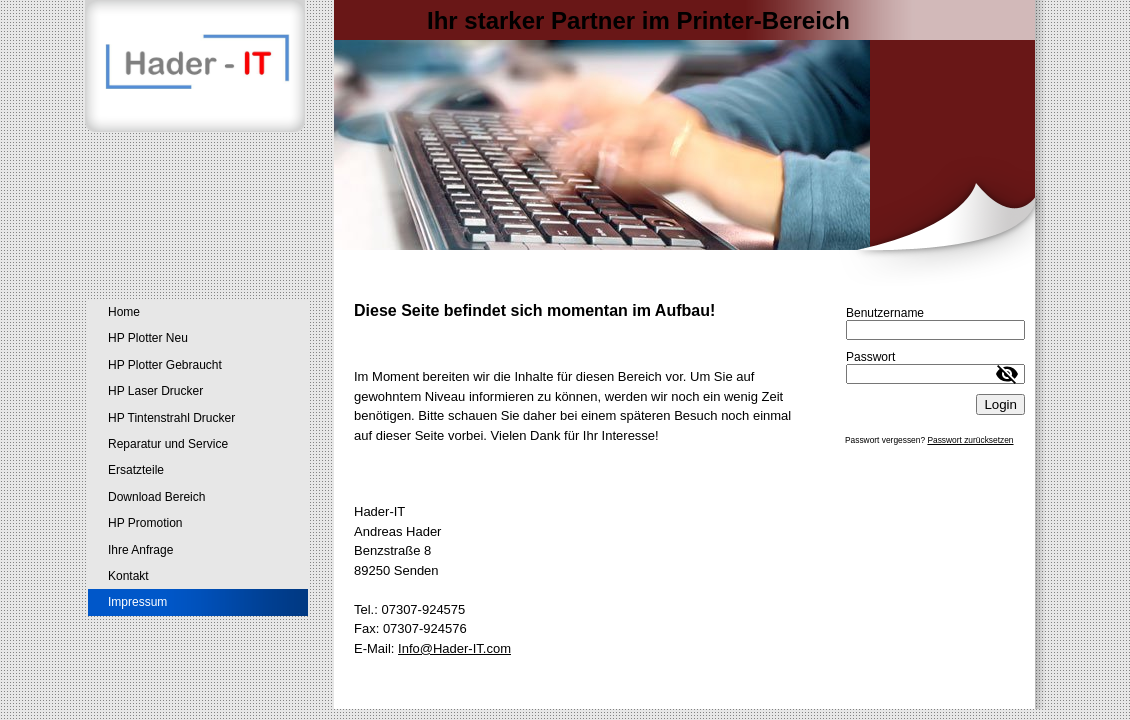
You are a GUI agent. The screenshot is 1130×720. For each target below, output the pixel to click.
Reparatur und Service (168, 444)
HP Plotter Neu (148, 338)
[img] (565, 143)
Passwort (870, 357)
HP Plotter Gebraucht (165, 365)
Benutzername (885, 313)
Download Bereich (156, 497)
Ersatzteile (136, 470)
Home (124, 312)
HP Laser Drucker (155, 391)
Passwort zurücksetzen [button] (970, 440)
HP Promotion (145, 523)
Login (1000, 404)
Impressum (137, 602)
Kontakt (128, 576)
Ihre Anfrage (140, 550)
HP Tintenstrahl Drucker (171, 418)
